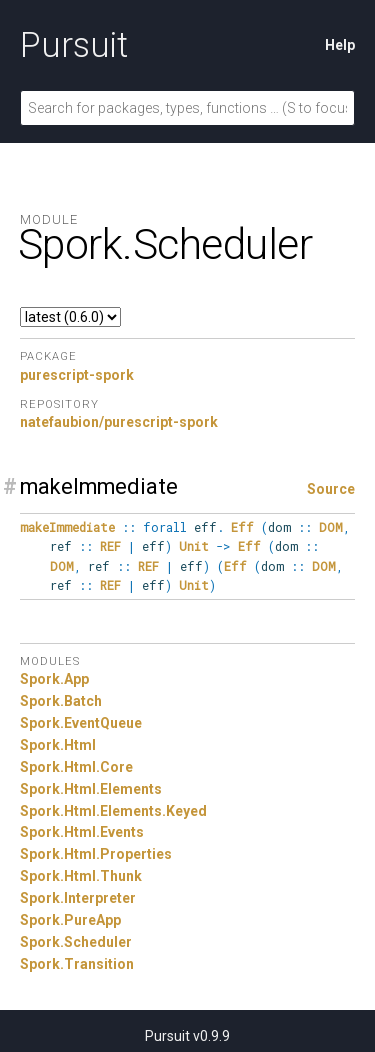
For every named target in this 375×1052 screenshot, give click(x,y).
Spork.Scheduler (76, 942)
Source (331, 489)
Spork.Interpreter (78, 898)
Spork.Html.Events (82, 832)
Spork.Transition (77, 964)
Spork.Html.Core (76, 767)
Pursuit (74, 45)
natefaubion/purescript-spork (119, 422)
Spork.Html (58, 745)
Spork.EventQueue (81, 723)
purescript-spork (77, 375)
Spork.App (54, 679)
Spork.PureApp (70, 920)
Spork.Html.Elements (91, 789)
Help (340, 45)
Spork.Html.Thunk (81, 876)
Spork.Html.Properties (96, 854)
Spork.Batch (61, 701)
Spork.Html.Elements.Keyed (113, 811)
